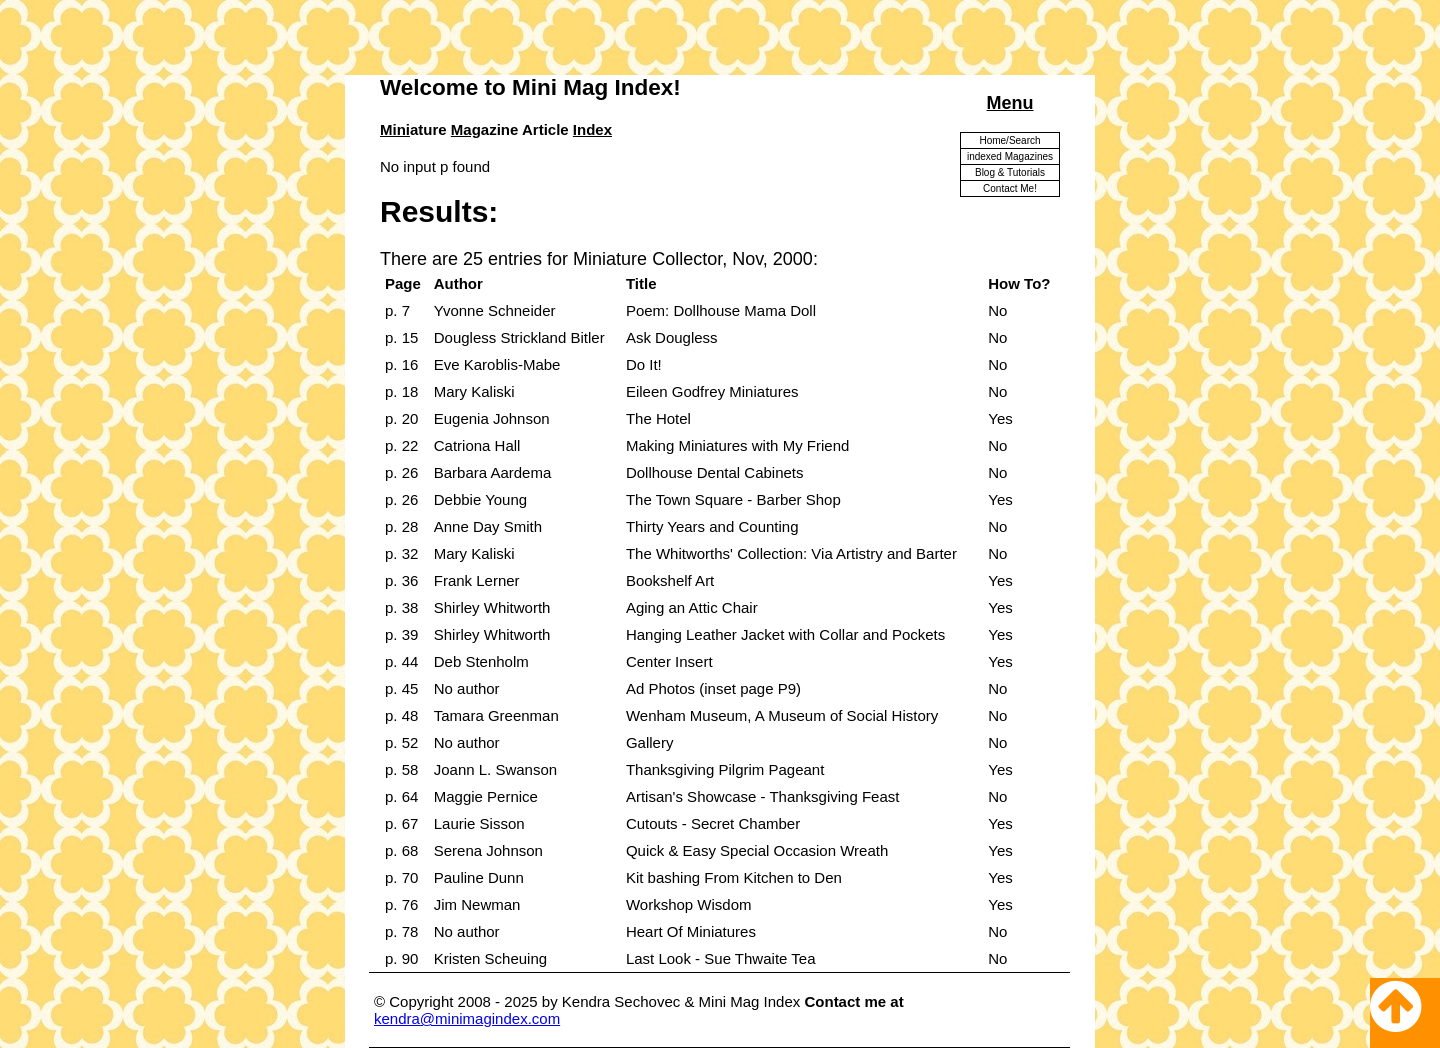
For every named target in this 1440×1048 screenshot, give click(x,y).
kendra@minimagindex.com (467, 1018)
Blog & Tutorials (1010, 172)
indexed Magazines (1010, 156)
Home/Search (1009, 140)
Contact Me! (1010, 188)
